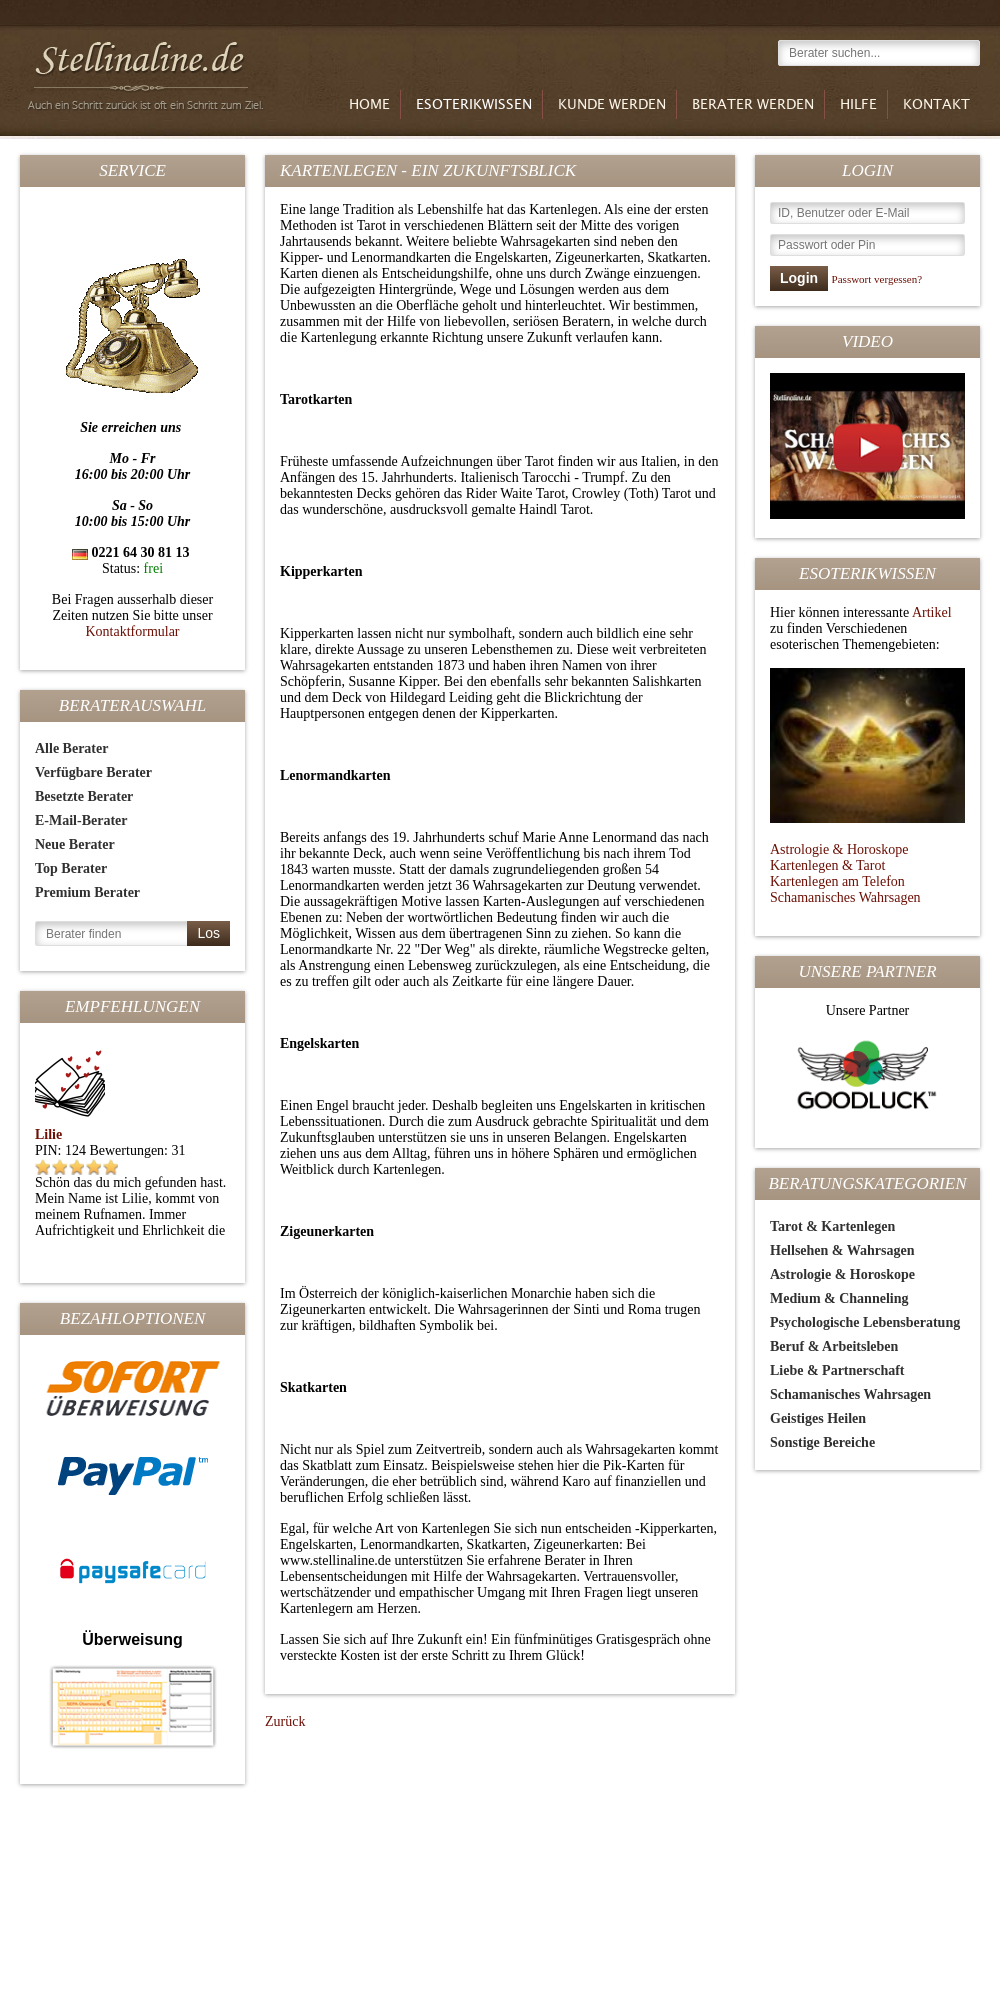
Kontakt (936, 105)
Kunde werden (612, 105)
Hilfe (858, 105)
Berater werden (753, 105)
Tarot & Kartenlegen (832, 1226)
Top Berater (71, 868)
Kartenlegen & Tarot (827, 865)
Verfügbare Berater (93, 772)
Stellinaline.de (149, 72)
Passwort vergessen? (877, 279)
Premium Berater (87, 892)
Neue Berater (75, 844)
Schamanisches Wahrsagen (845, 897)
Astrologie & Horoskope (839, 849)
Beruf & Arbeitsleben (834, 1346)
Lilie (48, 1134)
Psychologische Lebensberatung (865, 1322)
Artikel (932, 612)
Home (369, 105)
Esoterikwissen (474, 105)
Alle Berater (71, 748)
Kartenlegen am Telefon (837, 881)
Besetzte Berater (84, 796)
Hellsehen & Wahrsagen (842, 1250)
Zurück (285, 1721)
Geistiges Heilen (818, 1418)
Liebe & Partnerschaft (837, 1370)
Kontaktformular (132, 631)
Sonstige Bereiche (822, 1442)
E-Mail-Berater (81, 820)
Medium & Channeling (839, 1298)
